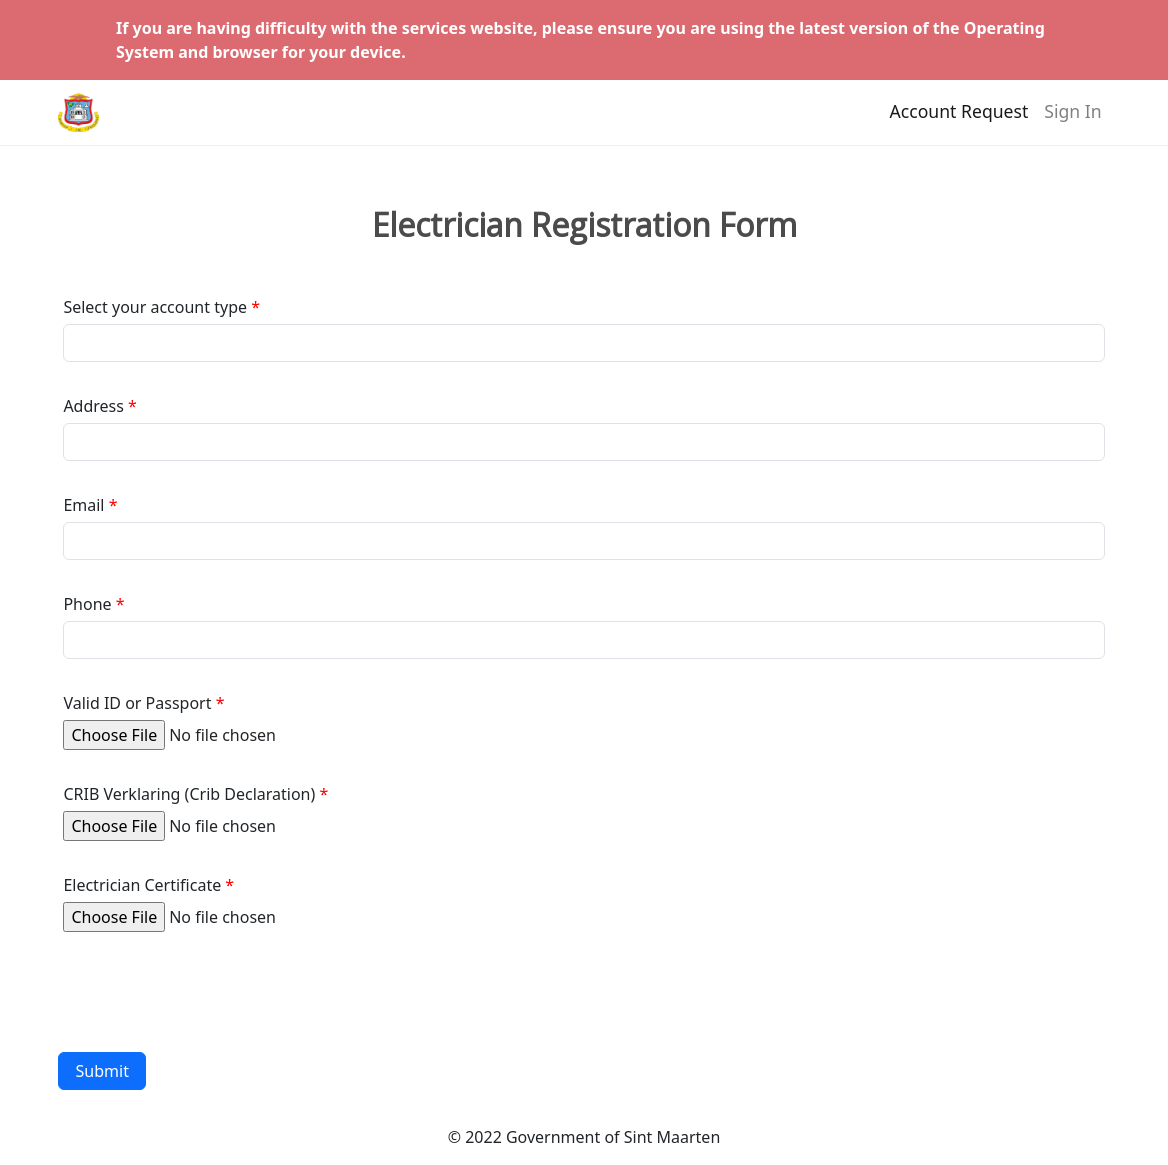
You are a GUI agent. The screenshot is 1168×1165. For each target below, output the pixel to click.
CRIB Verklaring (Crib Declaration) (189, 794)
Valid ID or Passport (137, 703)
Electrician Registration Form (584, 225)
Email (83, 505)
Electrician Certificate (142, 885)
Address (93, 406)
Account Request (959, 121)
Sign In (1072, 121)
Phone (87, 604)
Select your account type (155, 307)
